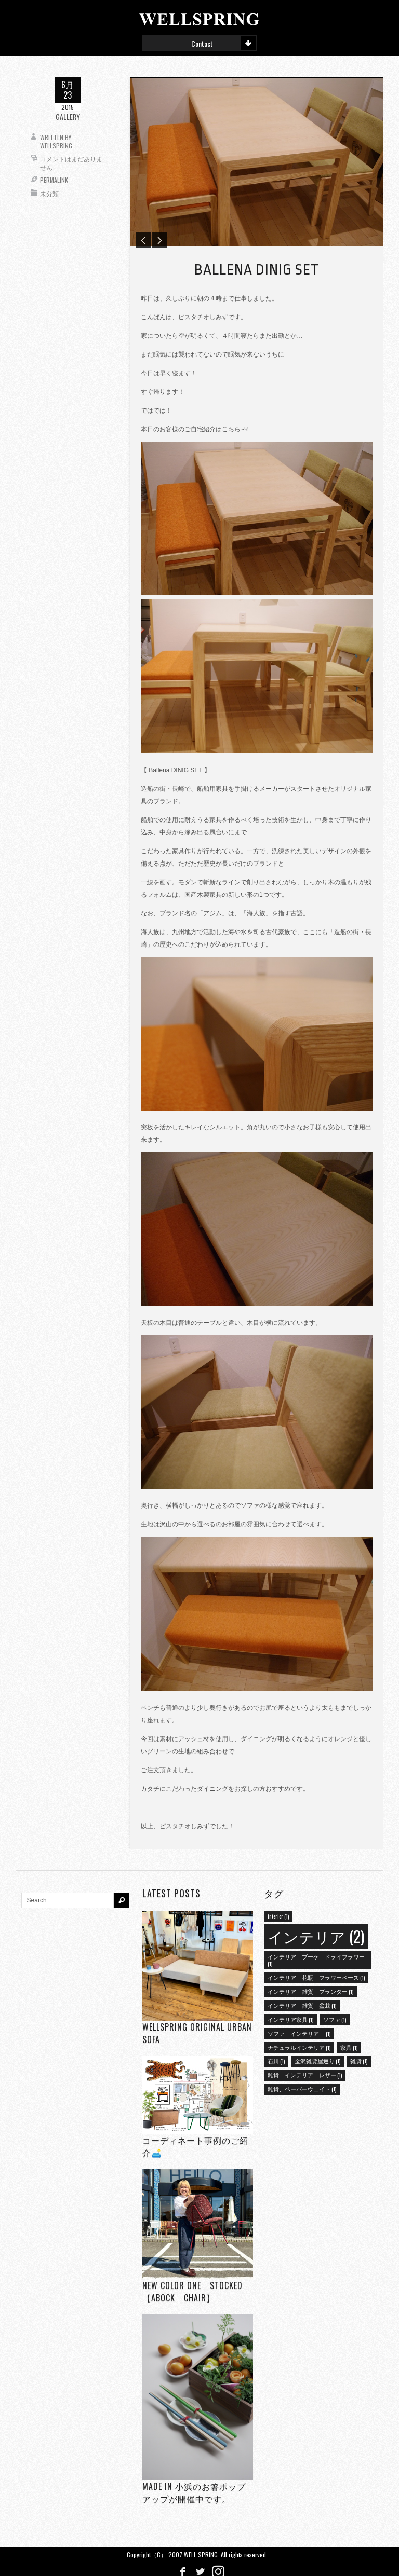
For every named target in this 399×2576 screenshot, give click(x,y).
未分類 (49, 193)
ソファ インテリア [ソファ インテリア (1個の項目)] (299, 2031)
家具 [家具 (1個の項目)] (348, 2045)
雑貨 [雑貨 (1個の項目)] (358, 2058)
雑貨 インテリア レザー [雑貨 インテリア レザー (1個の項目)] (305, 2072)
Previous (143, 238)
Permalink (54, 179)
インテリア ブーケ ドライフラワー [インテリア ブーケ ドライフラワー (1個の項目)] (316, 1958)
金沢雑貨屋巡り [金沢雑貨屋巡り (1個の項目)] (317, 2058)
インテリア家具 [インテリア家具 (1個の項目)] (290, 2017)
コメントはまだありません (71, 162)
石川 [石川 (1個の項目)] (276, 2058)
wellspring (56, 145)
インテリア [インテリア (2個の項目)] (316, 1934)
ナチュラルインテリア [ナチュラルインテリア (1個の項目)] (299, 2045)
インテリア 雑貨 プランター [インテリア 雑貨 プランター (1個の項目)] (310, 1989)
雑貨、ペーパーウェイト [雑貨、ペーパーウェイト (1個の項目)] (302, 2086)
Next (159, 238)
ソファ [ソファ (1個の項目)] (334, 2017)
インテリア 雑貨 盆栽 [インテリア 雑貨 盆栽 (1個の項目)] (302, 2003)
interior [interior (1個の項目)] (278, 1914)
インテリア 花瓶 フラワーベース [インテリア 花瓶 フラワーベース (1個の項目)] (316, 1975)
